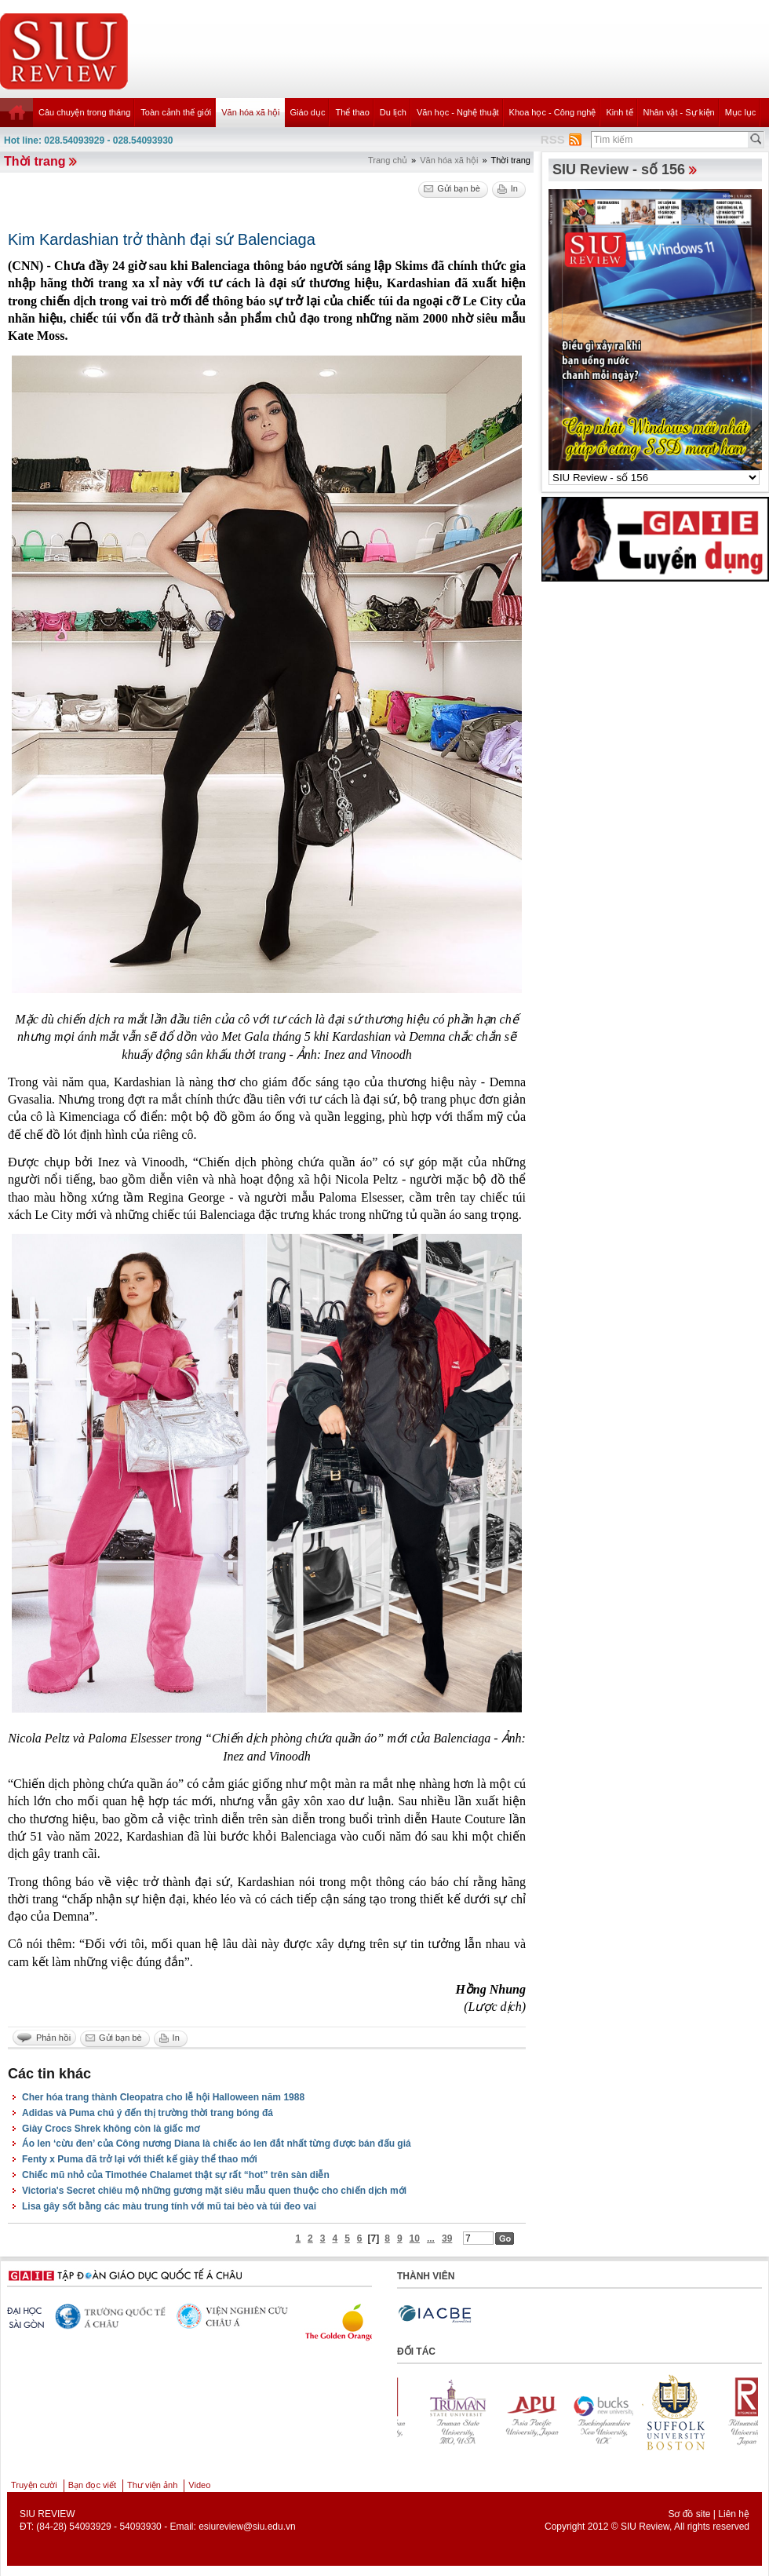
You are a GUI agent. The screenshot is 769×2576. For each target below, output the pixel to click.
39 (447, 2238)
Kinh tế (619, 112)
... (431, 2238)
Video (199, 2485)
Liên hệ (733, 2513)
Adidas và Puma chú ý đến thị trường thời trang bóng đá (147, 2112)
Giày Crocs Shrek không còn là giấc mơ (110, 2128)
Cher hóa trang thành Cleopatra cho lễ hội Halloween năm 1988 (163, 2097)
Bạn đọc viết (92, 2485)
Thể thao (352, 112)
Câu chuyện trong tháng (84, 112)
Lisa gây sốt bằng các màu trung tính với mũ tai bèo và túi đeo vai (169, 2206)
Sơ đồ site (689, 2513)
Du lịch (393, 112)
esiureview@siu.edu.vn (247, 2526)
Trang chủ (387, 160)
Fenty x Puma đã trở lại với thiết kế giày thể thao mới (139, 2159)
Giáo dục (308, 112)
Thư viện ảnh (152, 2485)
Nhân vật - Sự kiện (679, 112)
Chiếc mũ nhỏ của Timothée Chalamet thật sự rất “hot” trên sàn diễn (176, 2174)
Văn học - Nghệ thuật (458, 112)
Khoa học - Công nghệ (552, 112)
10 (415, 2238)
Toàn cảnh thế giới (175, 112)
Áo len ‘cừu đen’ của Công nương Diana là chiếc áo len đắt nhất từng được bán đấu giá (216, 2143)
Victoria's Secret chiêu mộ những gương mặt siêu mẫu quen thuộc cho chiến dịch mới (214, 2190)
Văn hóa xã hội (250, 112)
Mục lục (740, 112)
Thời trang (34, 161)
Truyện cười (34, 2485)
